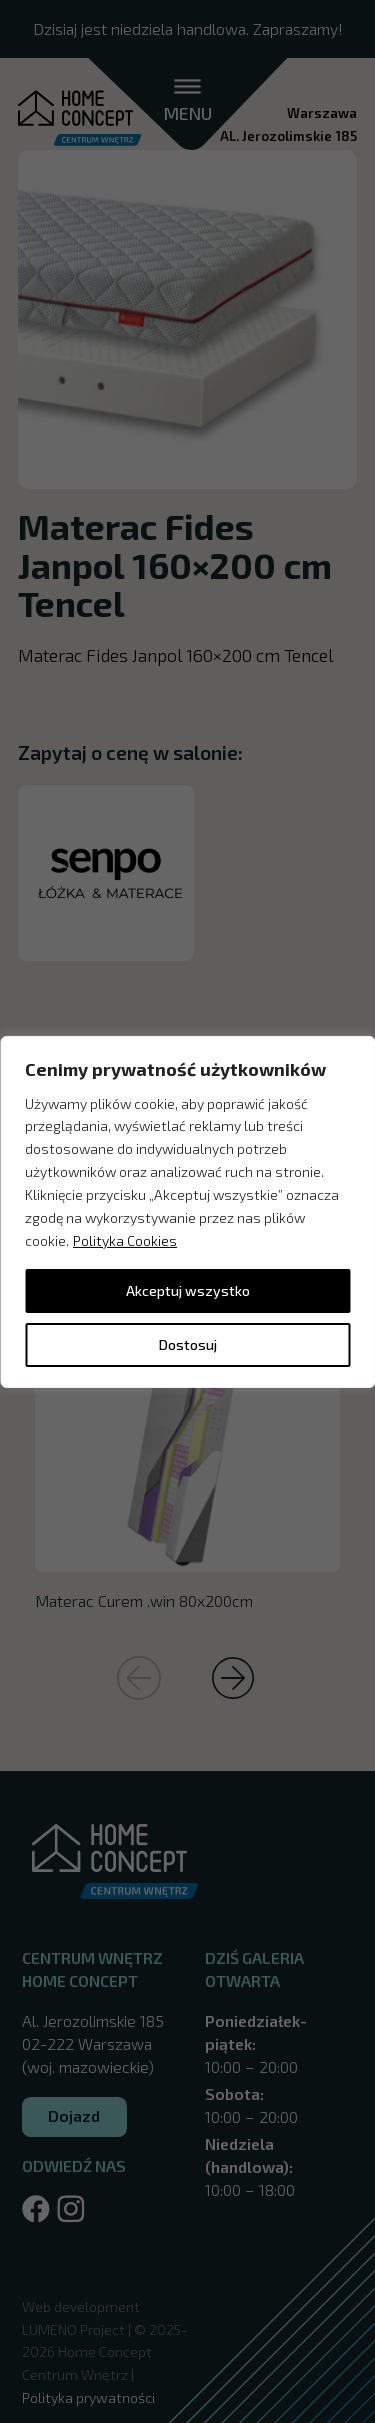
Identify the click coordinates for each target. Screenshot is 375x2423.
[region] (187, 1211)
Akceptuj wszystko (188, 1290)
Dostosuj (188, 1344)
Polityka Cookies (125, 1240)
